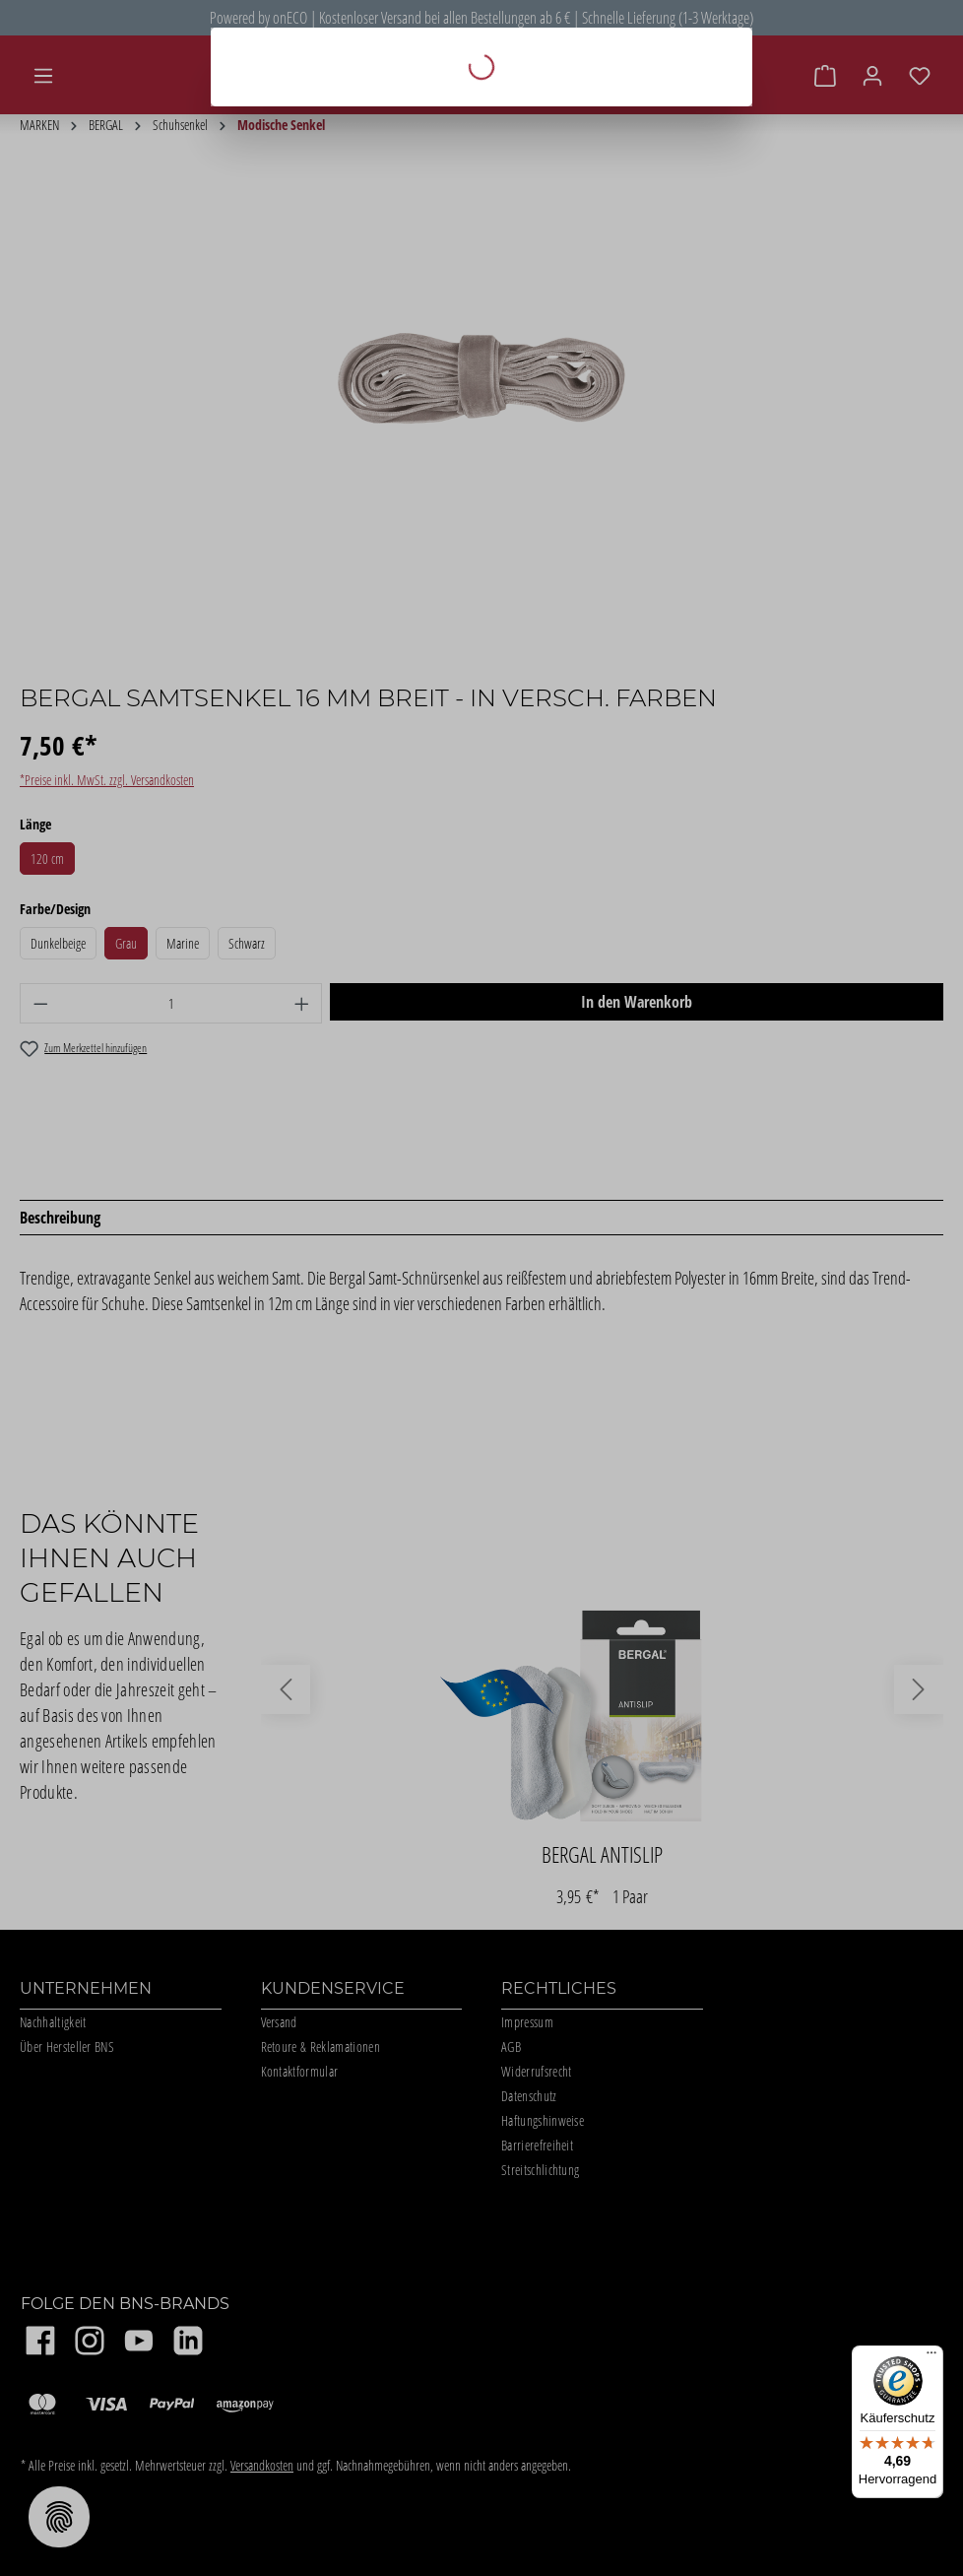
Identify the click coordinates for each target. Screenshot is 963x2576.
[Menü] (931, 2357)
